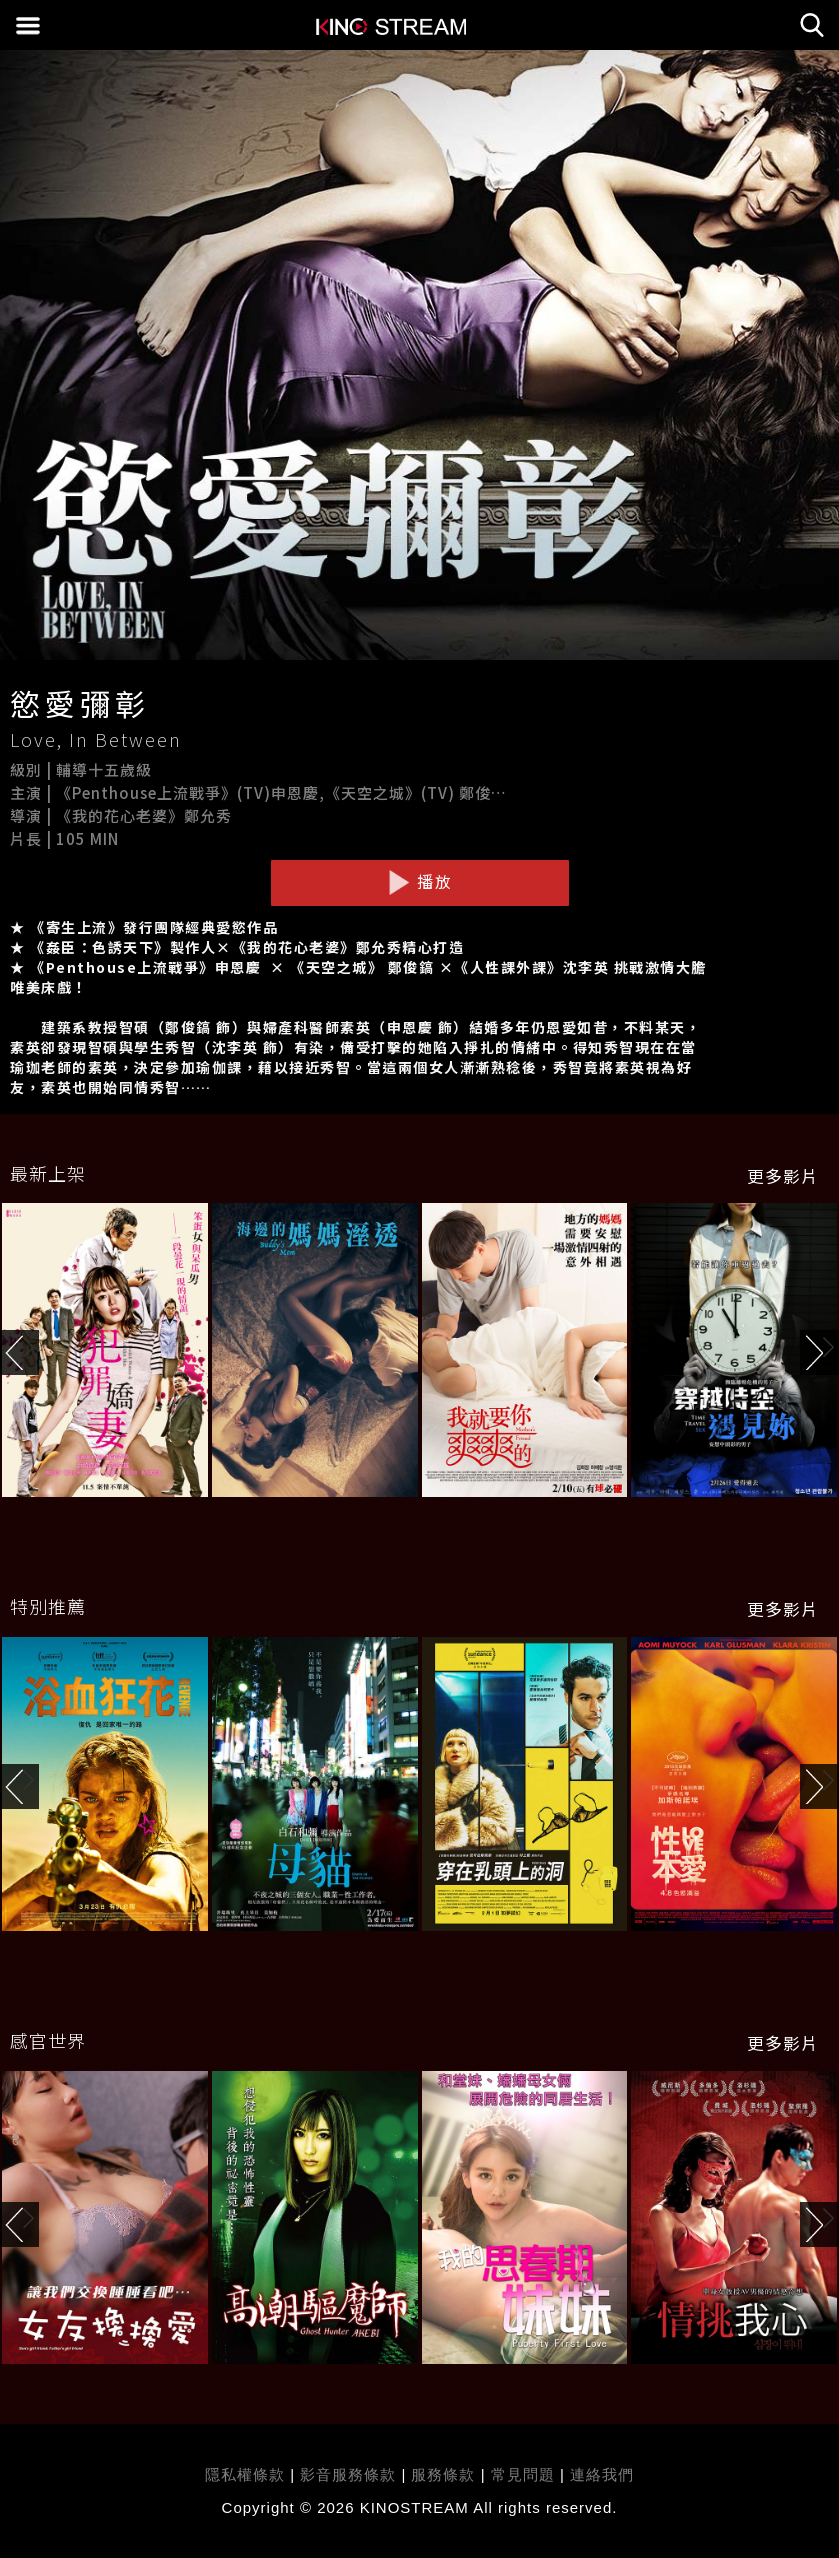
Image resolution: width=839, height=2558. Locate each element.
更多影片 (783, 1176)
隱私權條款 (245, 2474)
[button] (819, 1352)
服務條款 (445, 2474)
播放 (420, 882)
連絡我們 (602, 2474)
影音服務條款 (348, 2474)
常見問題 (523, 2474)
